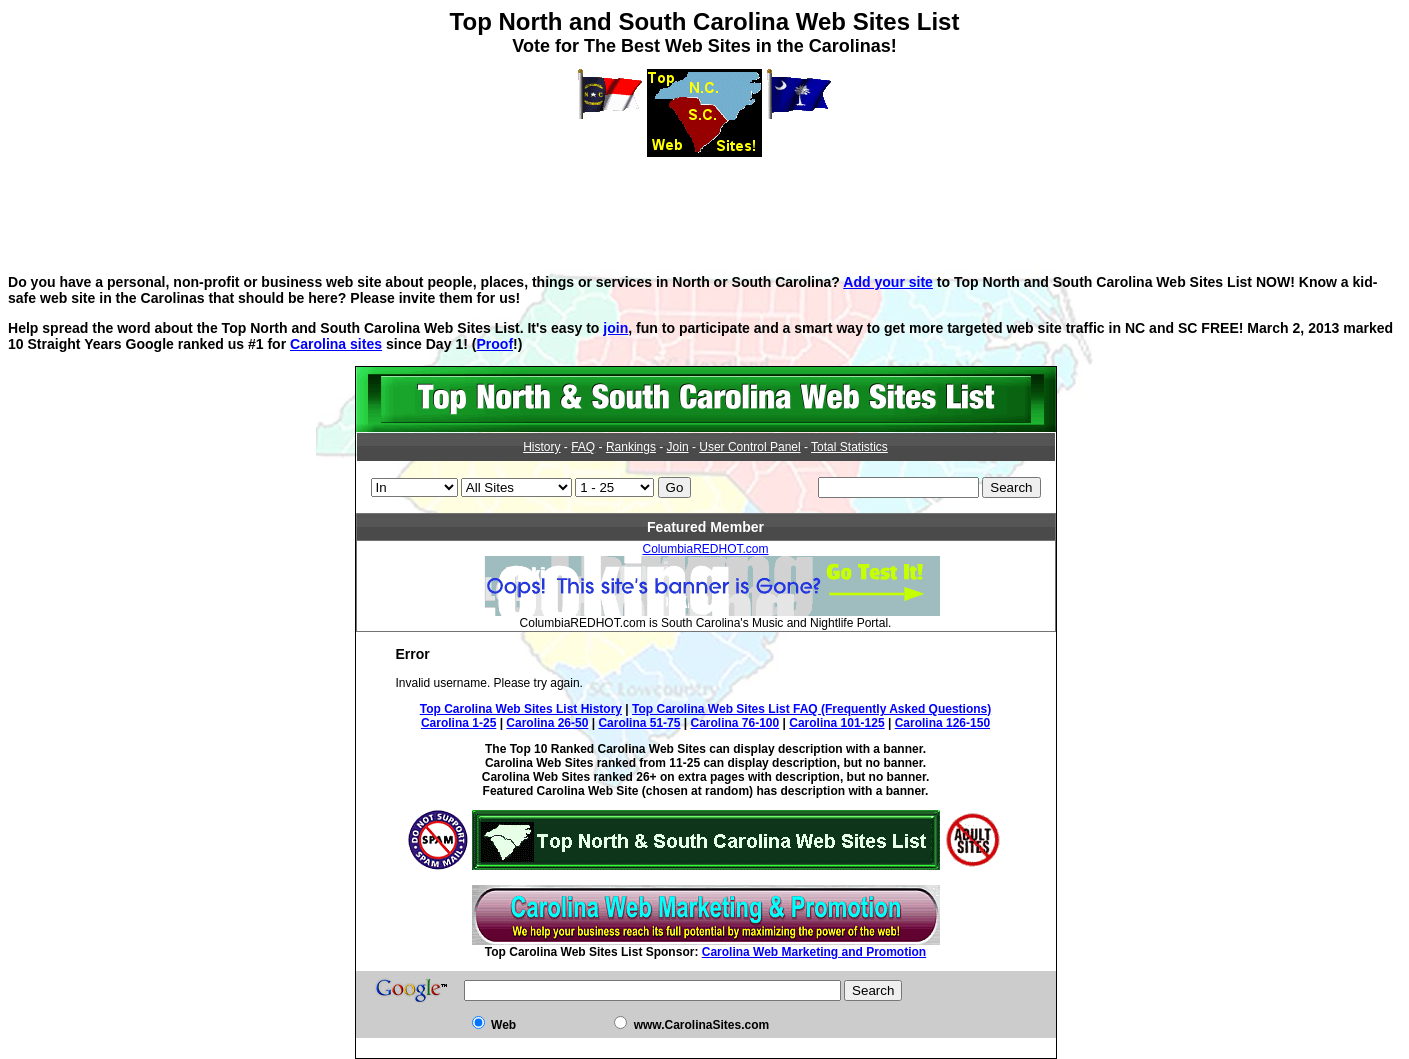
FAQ (583, 447)
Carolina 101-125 (836, 723)
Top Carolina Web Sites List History (521, 709)
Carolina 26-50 (547, 723)
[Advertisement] (705, 202)
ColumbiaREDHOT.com (705, 549)
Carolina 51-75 (639, 723)
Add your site (888, 282)
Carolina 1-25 (458, 723)
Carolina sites (336, 344)
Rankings (631, 447)
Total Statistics (849, 447)
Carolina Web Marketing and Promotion (814, 952)
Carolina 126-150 (942, 723)
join (615, 328)
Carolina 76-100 (735, 723)
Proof (494, 344)
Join (678, 447)
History (541, 447)
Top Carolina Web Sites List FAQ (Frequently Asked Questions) (811, 709)
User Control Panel (749, 447)
